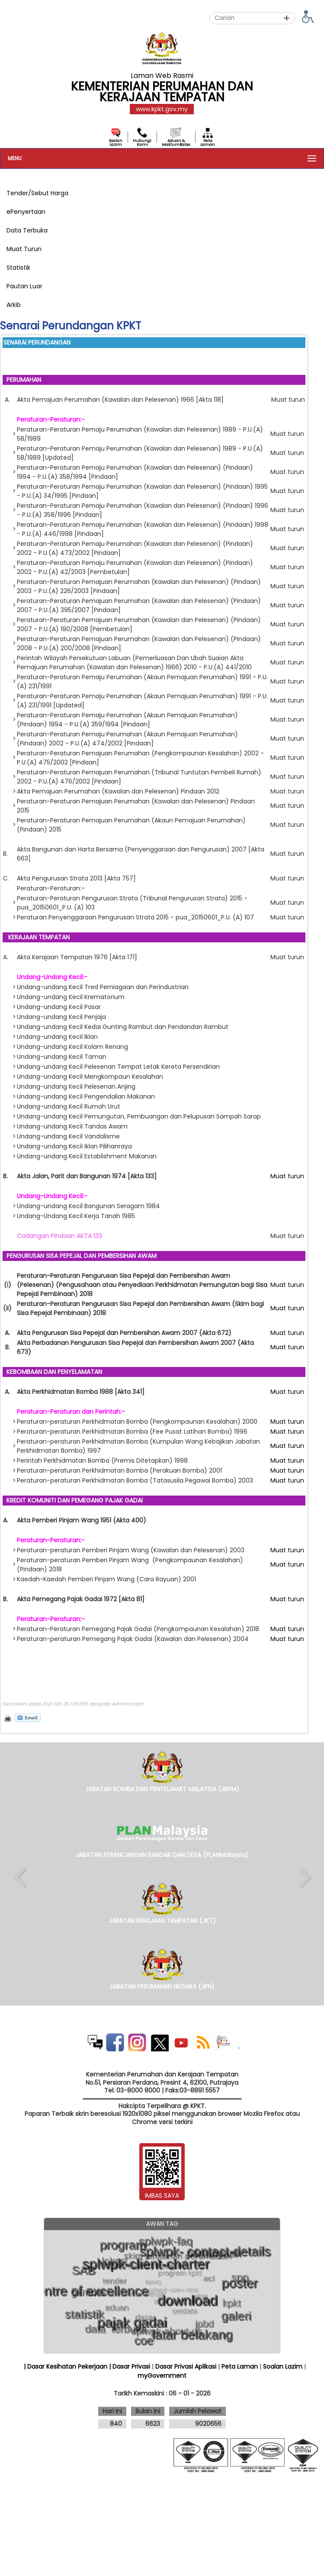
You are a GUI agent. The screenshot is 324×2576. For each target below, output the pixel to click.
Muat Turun (24, 249)
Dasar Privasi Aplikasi (185, 2366)
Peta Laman (207, 142)
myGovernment (162, 2375)
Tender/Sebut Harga (37, 193)
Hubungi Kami (142, 142)
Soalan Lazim (115, 142)
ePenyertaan (25, 211)
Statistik (18, 267)
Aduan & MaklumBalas (176, 142)
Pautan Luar (24, 286)
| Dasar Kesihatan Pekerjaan (66, 2366)
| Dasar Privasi (129, 2366)
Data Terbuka (27, 230)
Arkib (13, 304)
